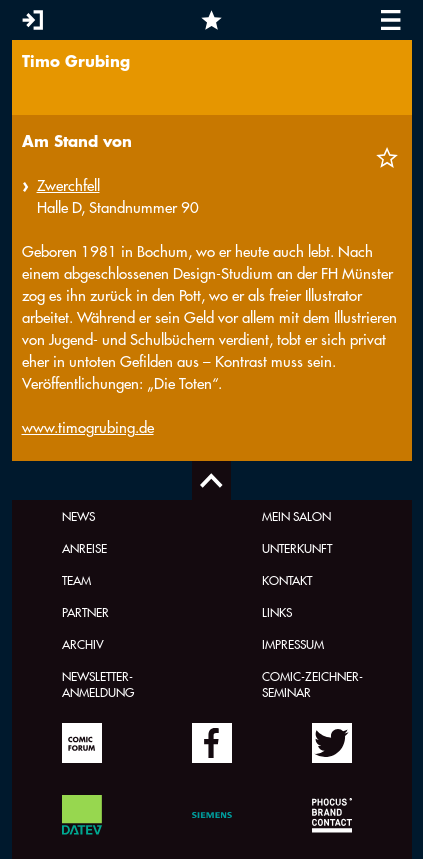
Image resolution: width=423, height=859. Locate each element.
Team (76, 580)
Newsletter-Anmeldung (98, 684)
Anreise (84, 548)
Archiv (83, 644)
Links (277, 612)
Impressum (293, 644)
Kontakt (287, 580)
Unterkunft (297, 548)
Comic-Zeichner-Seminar (312, 684)
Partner (85, 612)
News (78, 516)
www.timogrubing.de (88, 427)
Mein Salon (296, 516)
